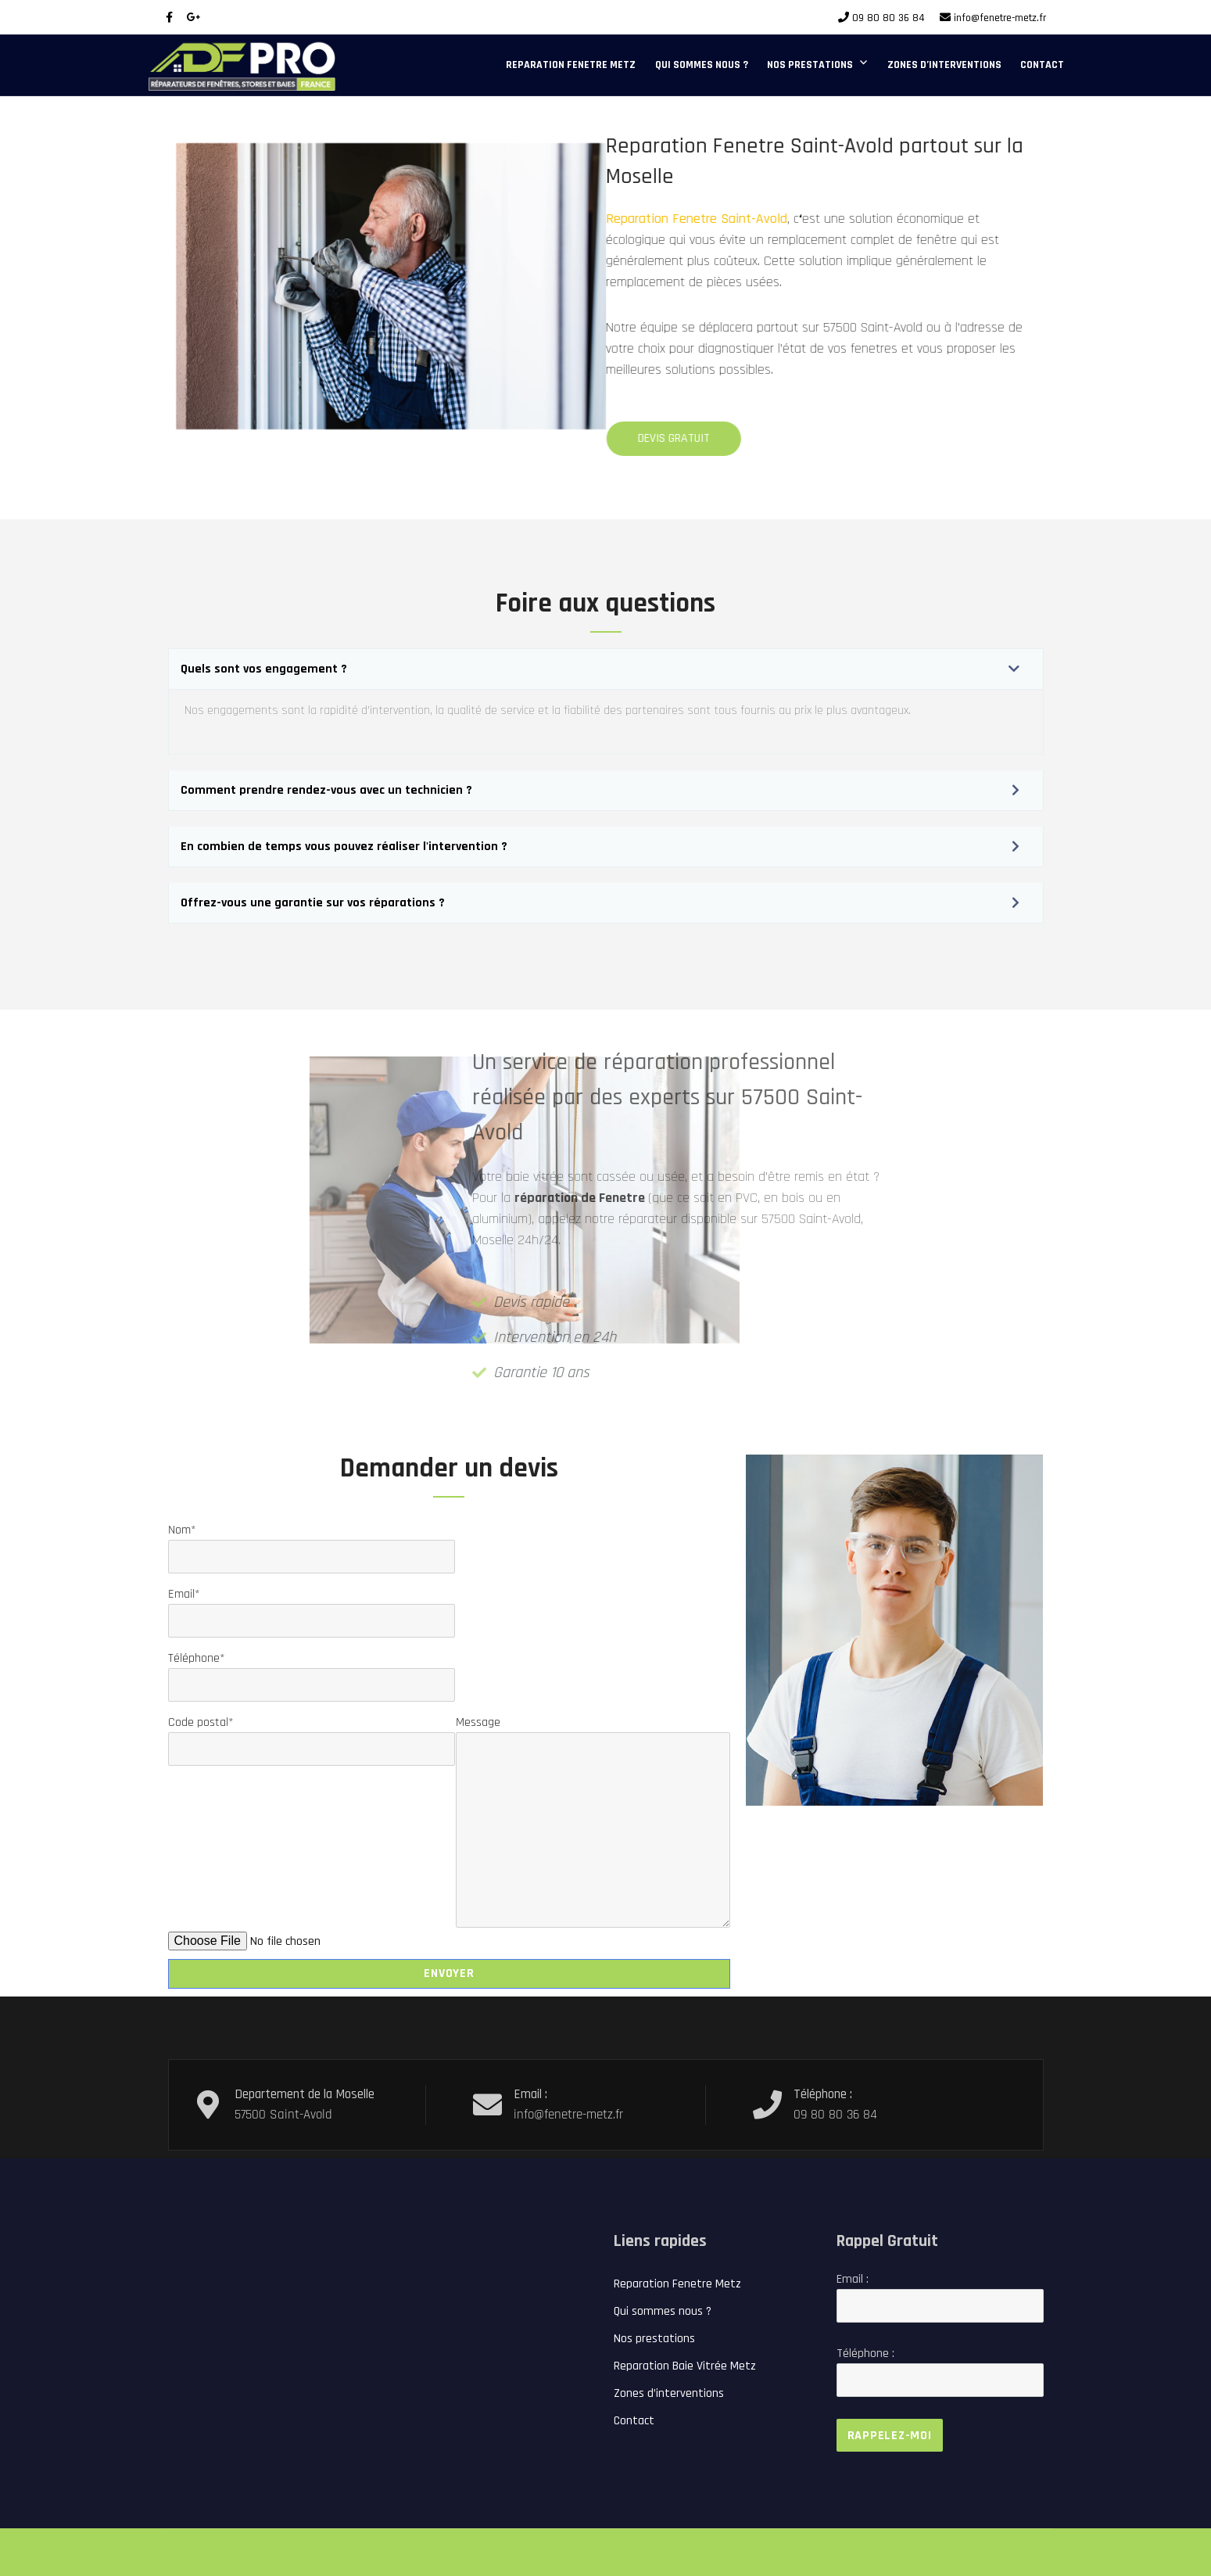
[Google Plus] (194, 18)
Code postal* (311, 1735)
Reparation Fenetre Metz (571, 65)
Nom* (311, 1543)
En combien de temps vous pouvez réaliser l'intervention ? (344, 846)
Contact (1042, 65)
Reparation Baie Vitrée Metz (685, 2366)
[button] (606, 669)
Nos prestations (810, 65)
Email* (311, 1607)
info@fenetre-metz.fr (1000, 18)
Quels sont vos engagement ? (264, 669)
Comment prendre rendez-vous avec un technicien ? (326, 790)
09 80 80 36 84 (888, 18)
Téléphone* (311, 1671)
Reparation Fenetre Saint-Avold (639, 219)
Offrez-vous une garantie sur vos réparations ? (313, 903)
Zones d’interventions (944, 65)
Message (593, 1731)
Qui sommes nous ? (701, 65)
